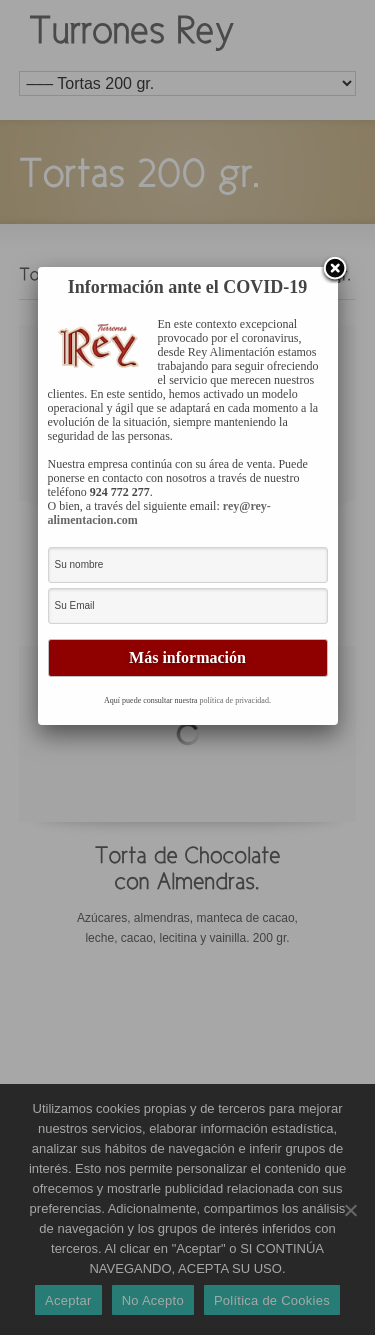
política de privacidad (234, 700)
